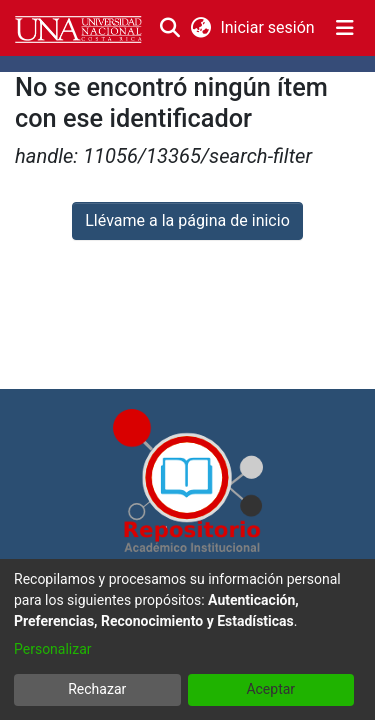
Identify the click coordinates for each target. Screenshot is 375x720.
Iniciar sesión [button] (268, 27)
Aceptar (270, 689)
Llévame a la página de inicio (187, 220)
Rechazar (97, 689)
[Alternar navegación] (345, 28)
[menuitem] (200, 28)
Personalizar (53, 649)
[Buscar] (170, 28)
